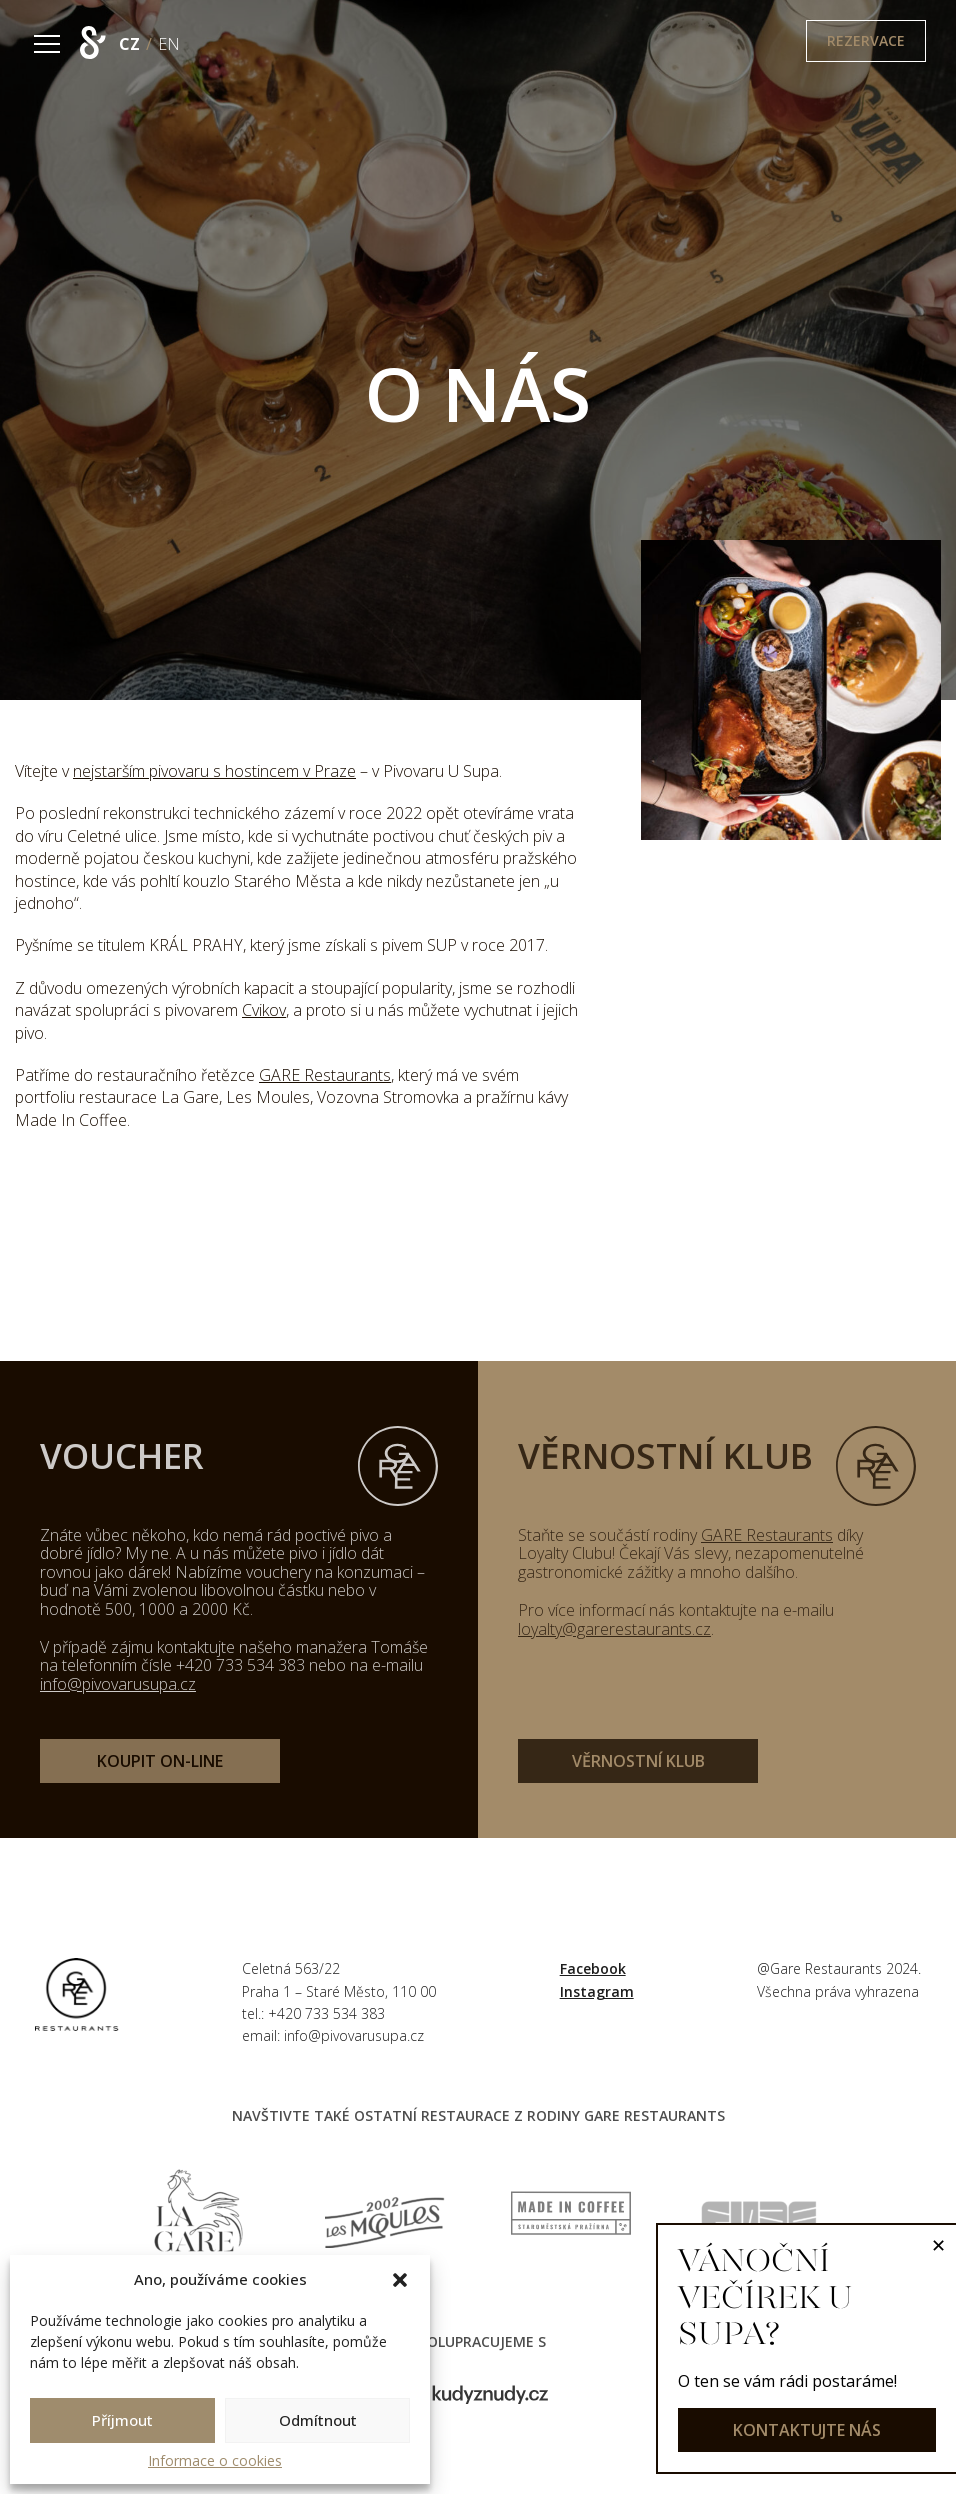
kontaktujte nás (807, 2430)
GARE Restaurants (325, 1075)
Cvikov (264, 1010)
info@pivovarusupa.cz (118, 1684)
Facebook (593, 1968)
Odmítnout (318, 2420)
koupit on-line (160, 1761)
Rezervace (866, 40)
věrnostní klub (638, 1761)
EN (169, 44)
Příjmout (122, 2420)
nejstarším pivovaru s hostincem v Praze (214, 771)
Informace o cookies (215, 2461)
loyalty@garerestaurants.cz (614, 1629)
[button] (400, 2280)
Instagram (597, 1991)
